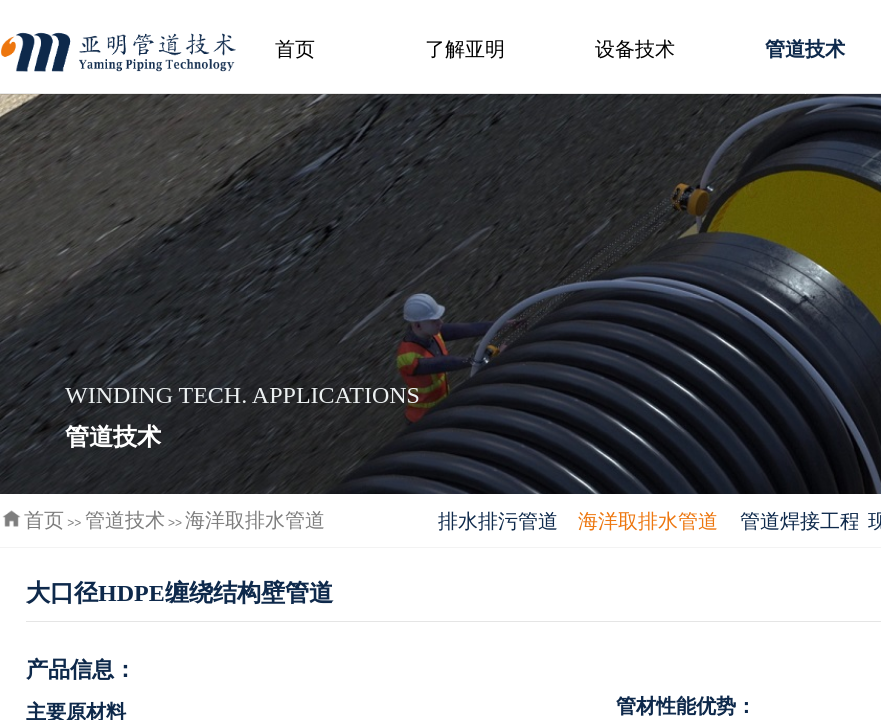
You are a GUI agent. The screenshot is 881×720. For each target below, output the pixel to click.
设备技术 (635, 49)
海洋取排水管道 (255, 520)
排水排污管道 (498, 521)
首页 (295, 49)
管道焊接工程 (799, 521)
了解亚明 (465, 49)
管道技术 (125, 520)
